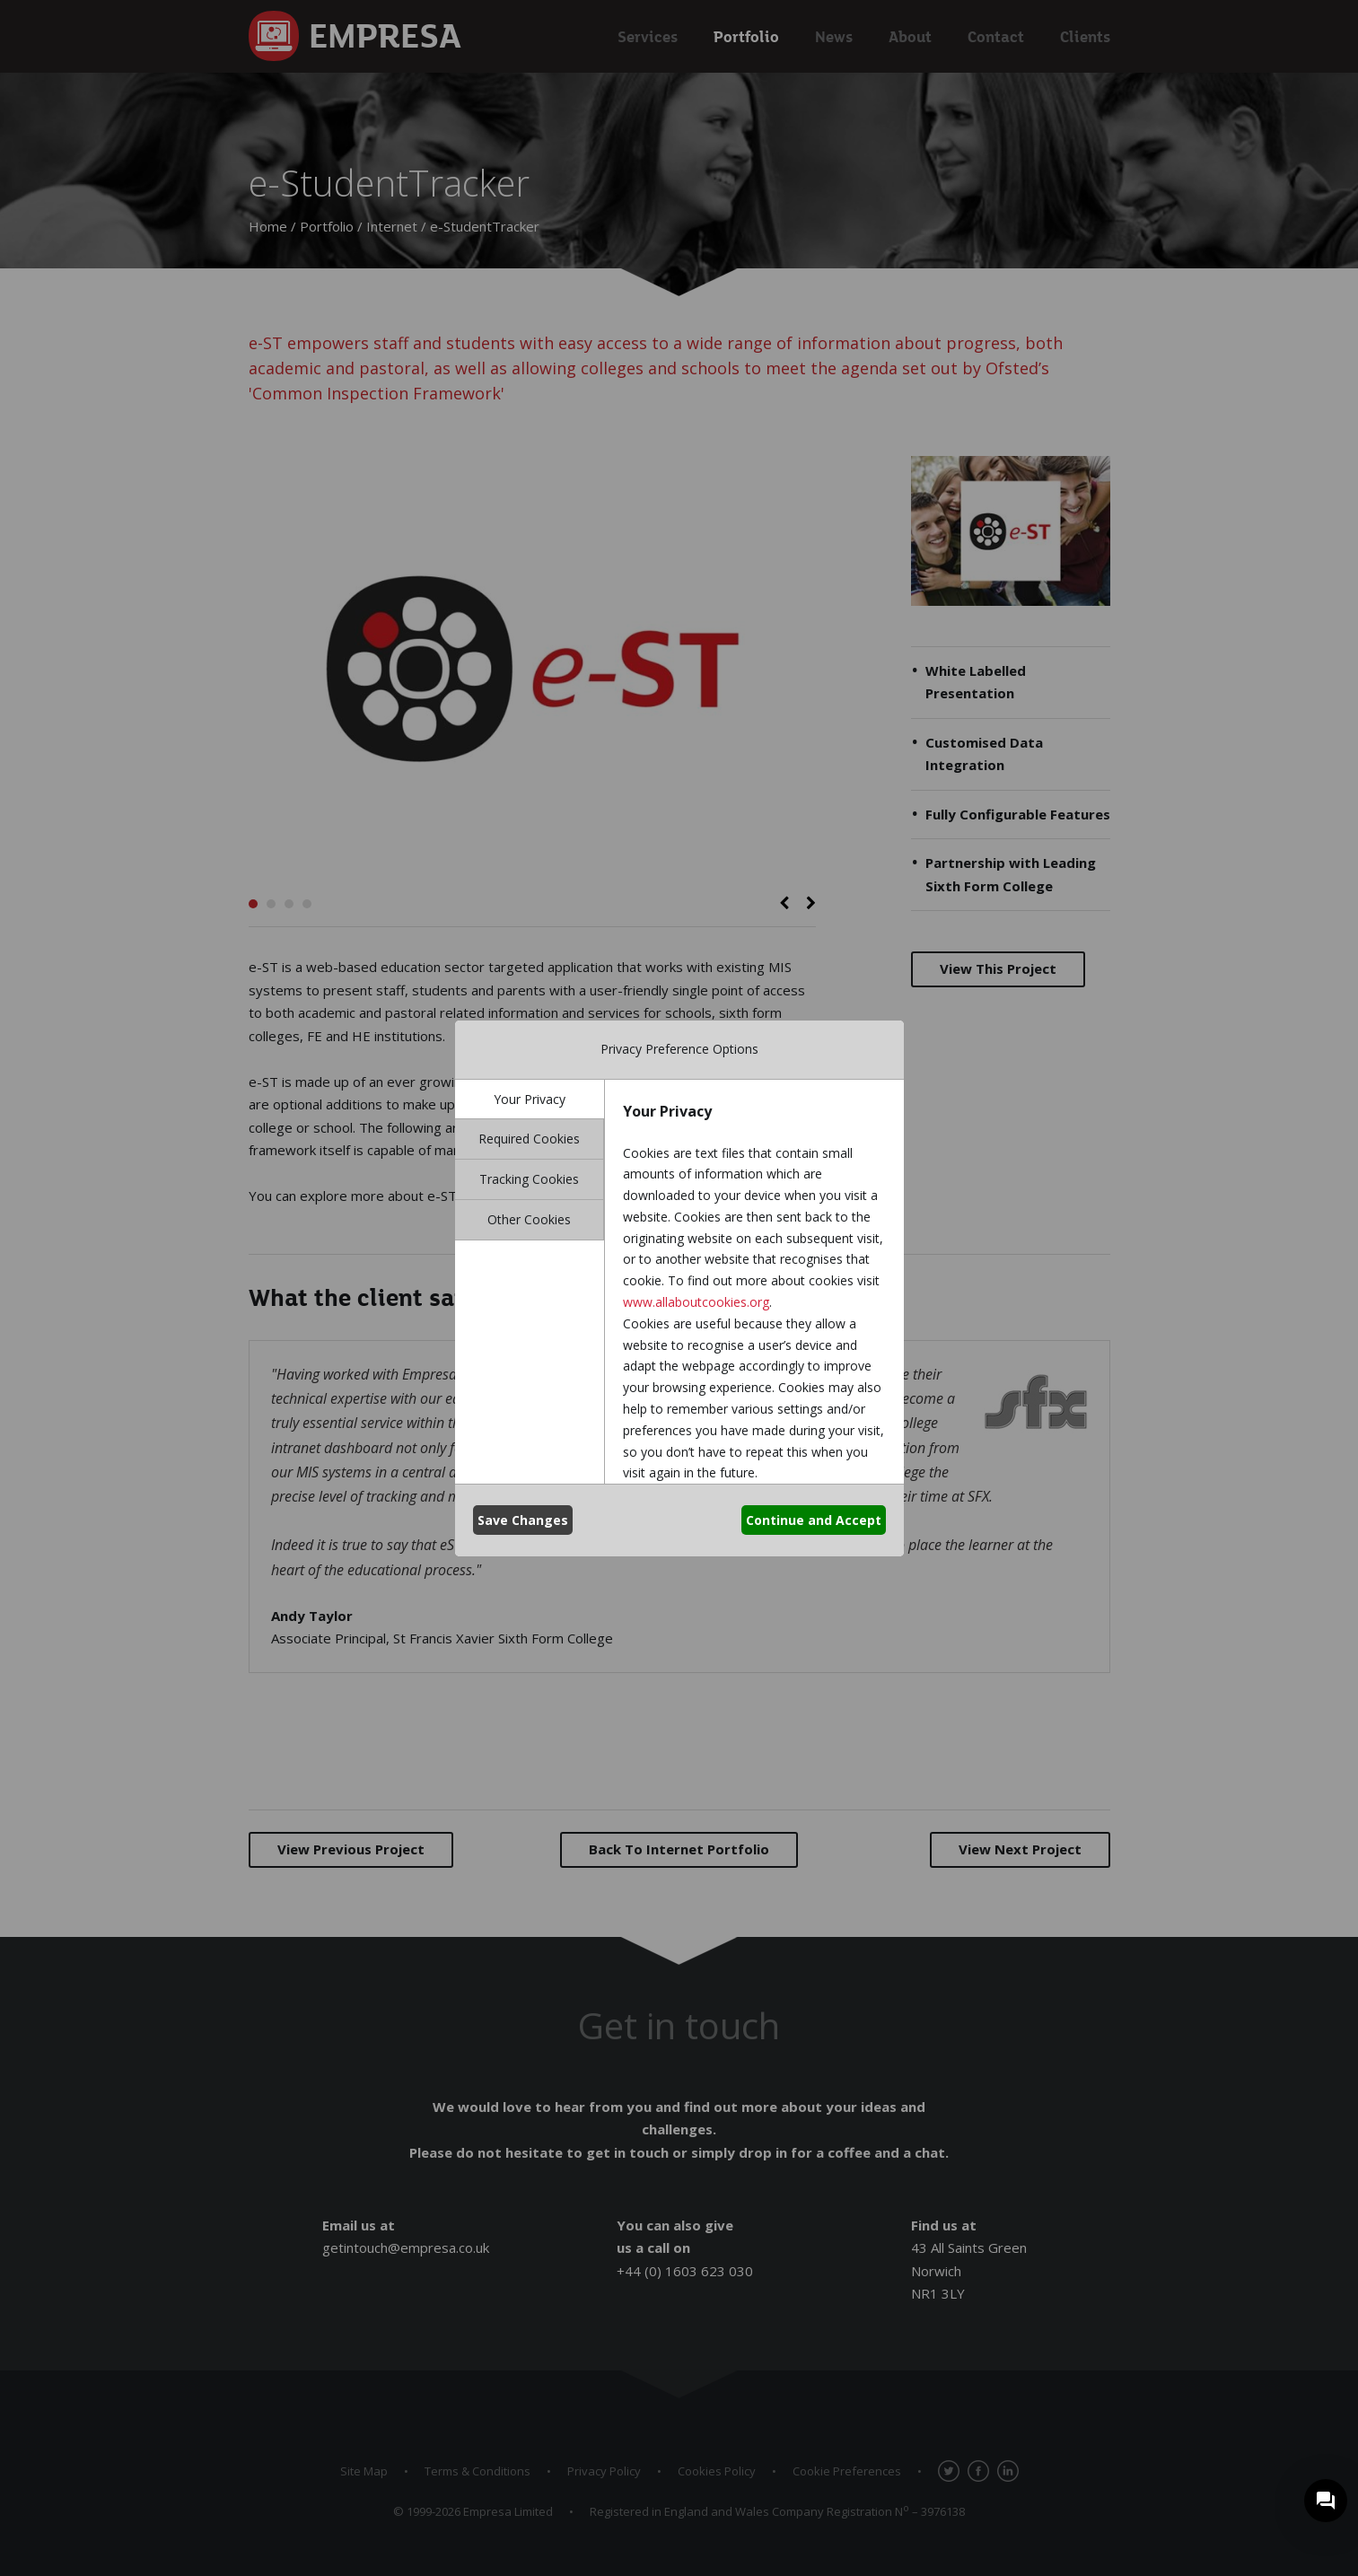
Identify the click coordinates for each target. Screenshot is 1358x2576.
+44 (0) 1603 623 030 (685, 2271)
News (834, 36)
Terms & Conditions (477, 2471)
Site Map (364, 2471)
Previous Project (351, 1849)
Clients (1085, 36)
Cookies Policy (717, 2471)
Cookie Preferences (847, 2471)
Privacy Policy (604, 2471)
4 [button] (306, 903)
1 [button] (253, 903)
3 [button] (289, 903)
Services (648, 36)
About (910, 36)
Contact (996, 36)
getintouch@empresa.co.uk (405, 2247)
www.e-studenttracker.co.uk (613, 1196)
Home (268, 226)
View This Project (998, 968)
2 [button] (271, 903)
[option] (532, 668)
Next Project (1020, 1849)
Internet (391, 226)
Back (679, 1849)
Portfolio (746, 36)
